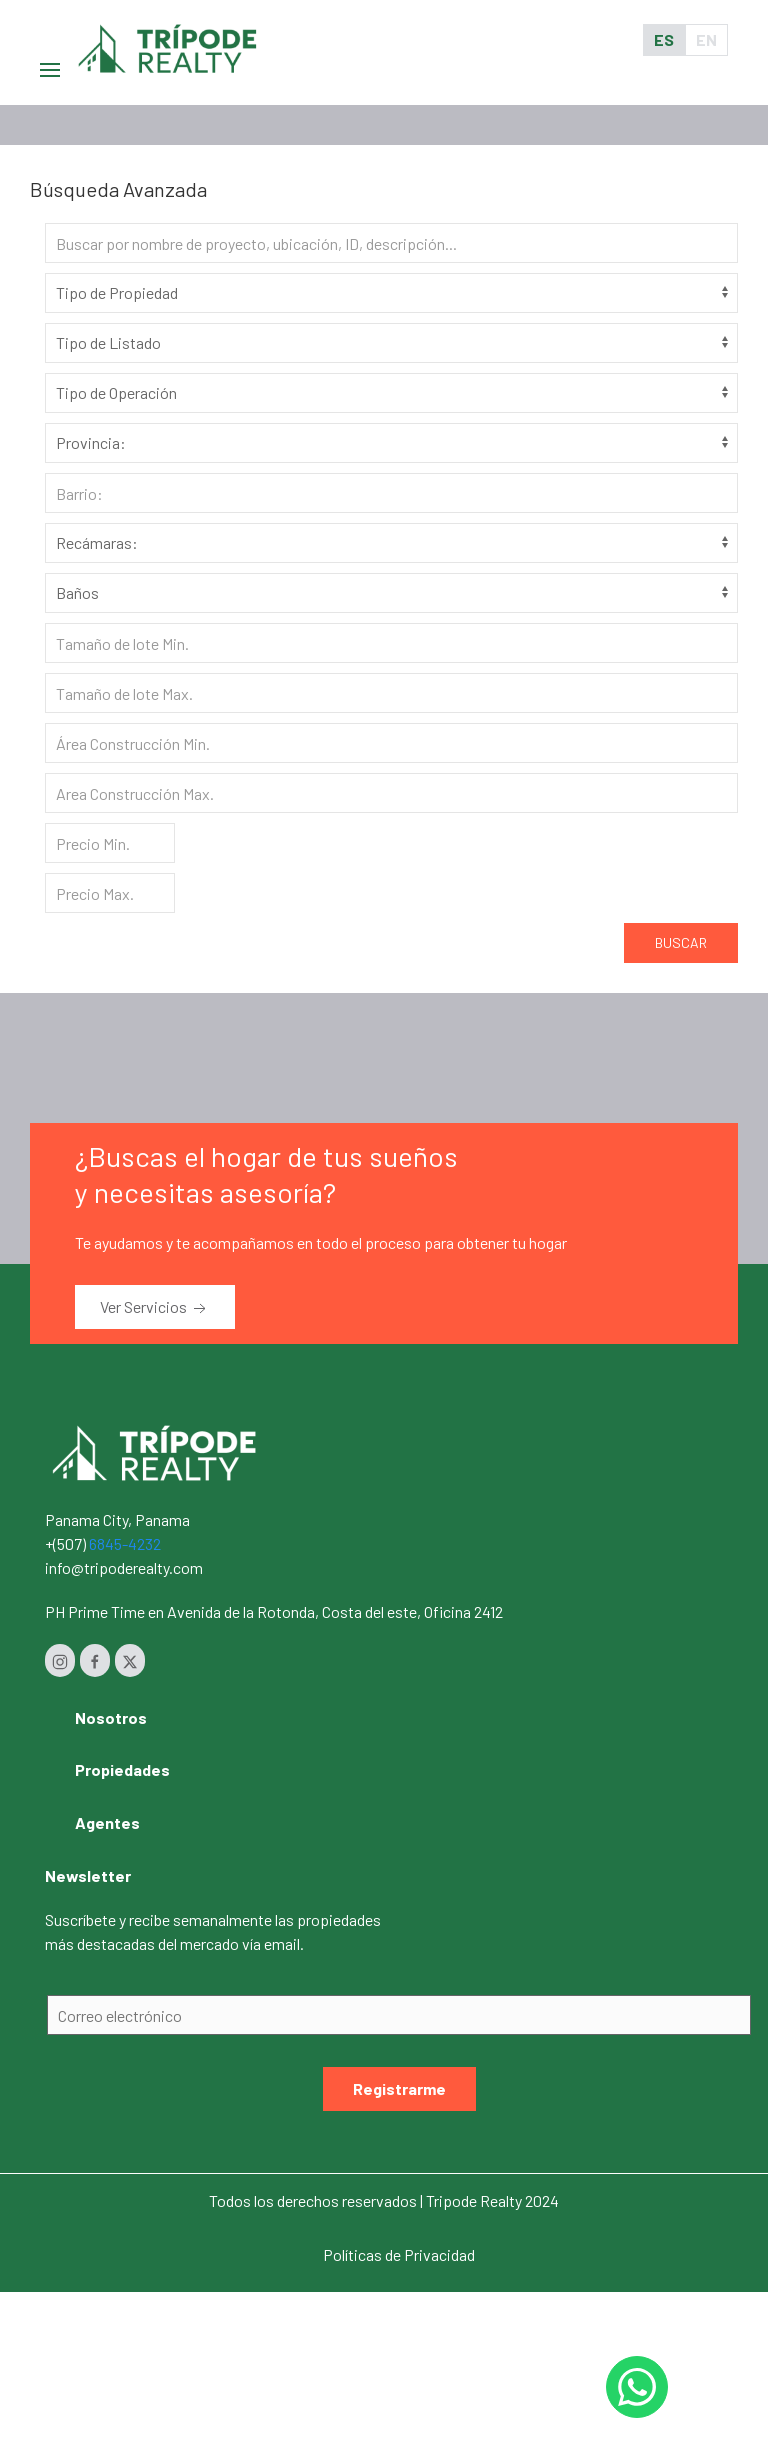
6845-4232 (125, 1543)
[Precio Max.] (110, 893)
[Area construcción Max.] (391, 793)
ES (664, 39)
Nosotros (111, 1717)
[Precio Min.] (110, 843)
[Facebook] (95, 1660)
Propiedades (122, 1769)
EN (706, 39)
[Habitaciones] (391, 543)
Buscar (681, 942)
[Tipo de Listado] (391, 343)
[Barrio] (391, 493)
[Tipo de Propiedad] (391, 293)
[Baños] (391, 593)
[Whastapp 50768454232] (637, 2387)
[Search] (391, 243)
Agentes (107, 1822)
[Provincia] (391, 443)
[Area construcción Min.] (391, 743)
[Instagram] (60, 1660)
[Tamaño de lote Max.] (391, 693)
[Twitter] (130, 1660)
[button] (50, 40)
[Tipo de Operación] (391, 393)
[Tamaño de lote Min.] (391, 643)
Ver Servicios (155, 1308)
